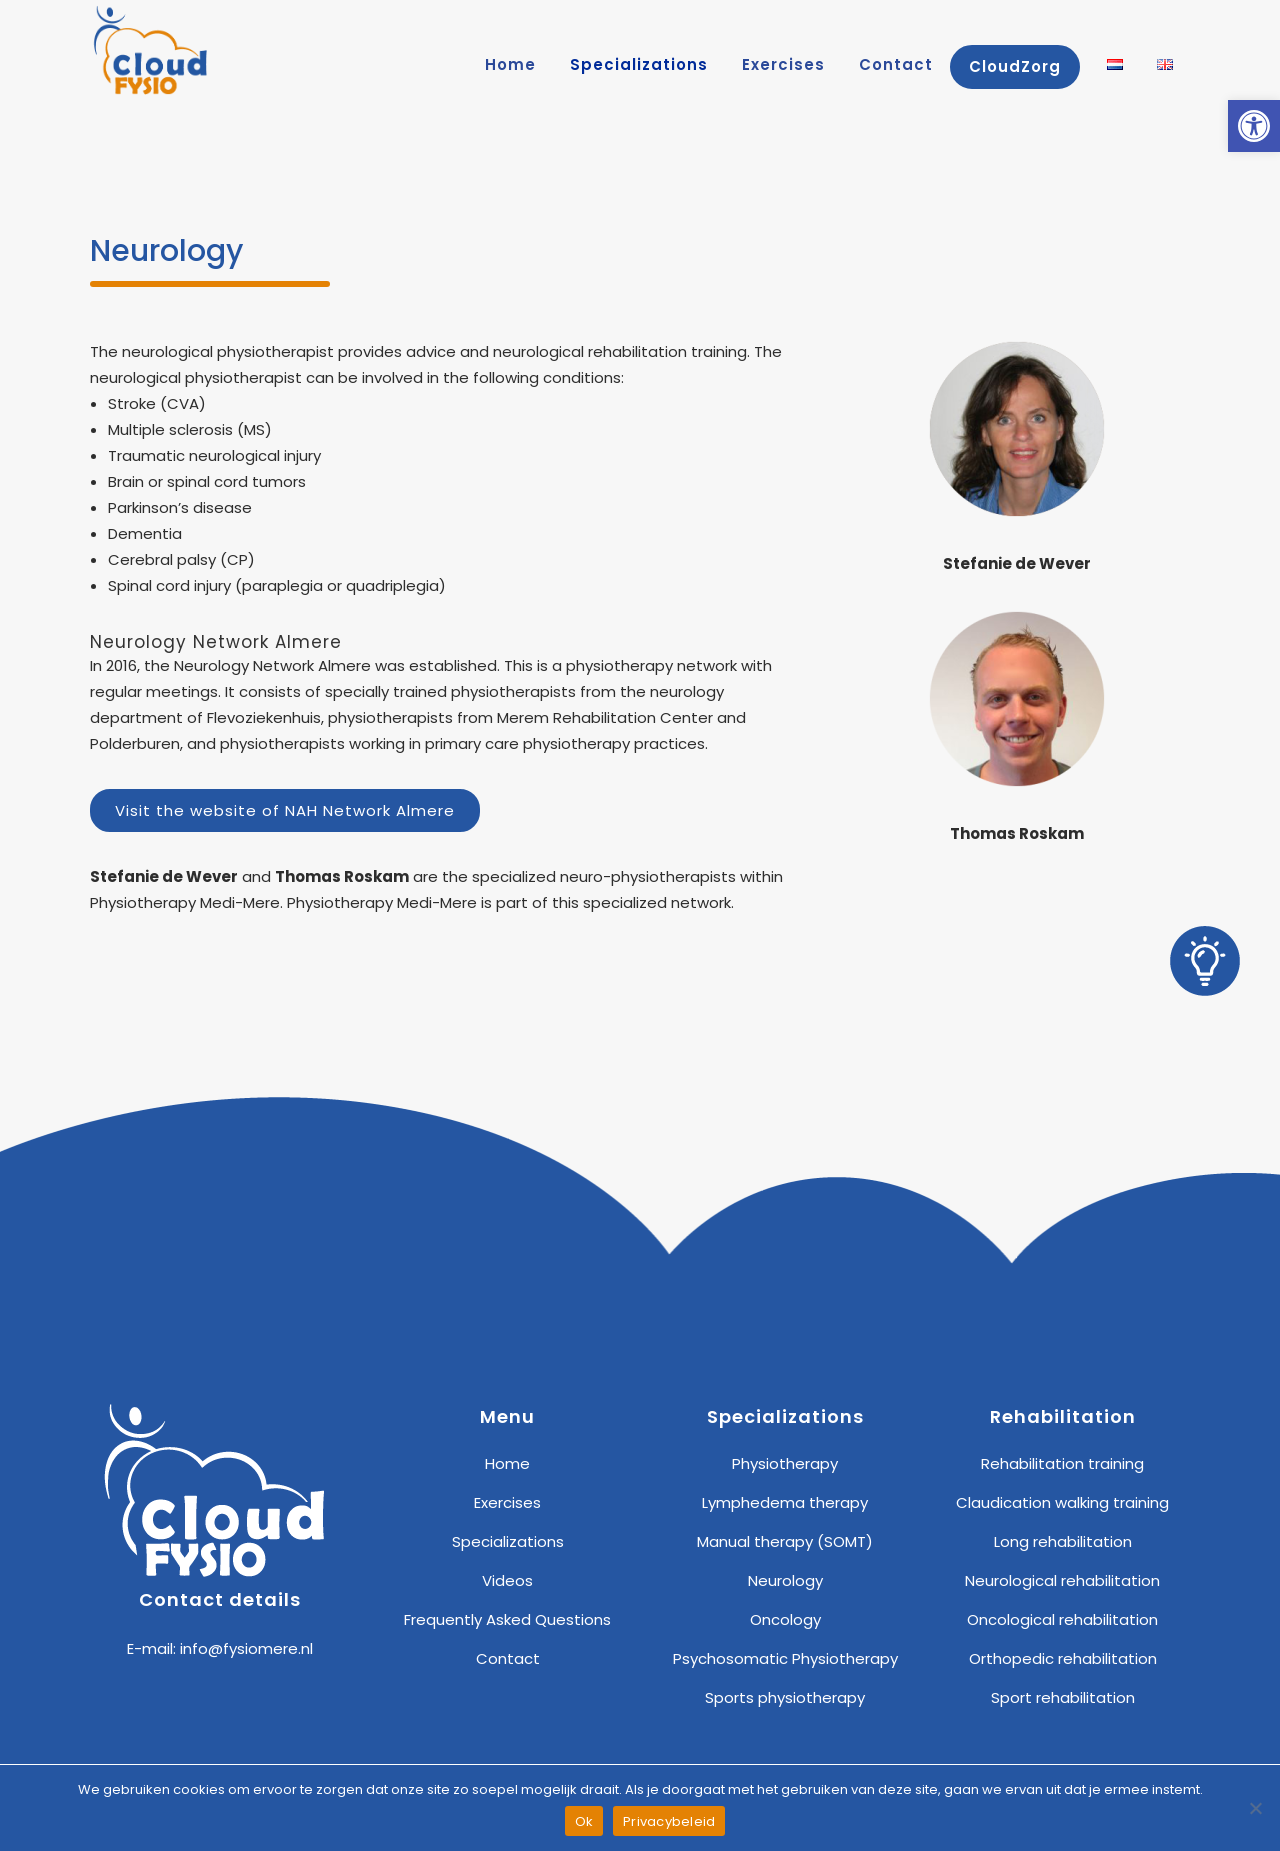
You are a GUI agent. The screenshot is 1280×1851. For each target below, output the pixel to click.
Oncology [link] (785, 1619)
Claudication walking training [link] (1062, 1502)
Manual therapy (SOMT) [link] (785, 1541)
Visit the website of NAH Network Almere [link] (285, 810)
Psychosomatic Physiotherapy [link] (785, 1658)
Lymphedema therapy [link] (785, 1502)
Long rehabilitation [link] (1063, 1541)
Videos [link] (507, 1580)
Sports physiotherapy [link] (785, 1697)
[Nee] (1255, 1808)
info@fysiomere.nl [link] (246, 1648)
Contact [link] (508, 1658)
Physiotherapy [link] (785, 1463)
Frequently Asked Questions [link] (507, 1619)
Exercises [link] (507, 1502)
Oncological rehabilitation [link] (1062, 1619)
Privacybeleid (669, 1821)
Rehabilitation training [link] (1062, 1463)
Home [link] (507, 1463)
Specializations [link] (508, 1541)
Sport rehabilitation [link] (1063, 1697)
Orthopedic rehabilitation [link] (1063, 1658)
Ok (584, 1821)
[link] (1254, 126)
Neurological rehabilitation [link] (1062, 1580)
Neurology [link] (785, 1580)
